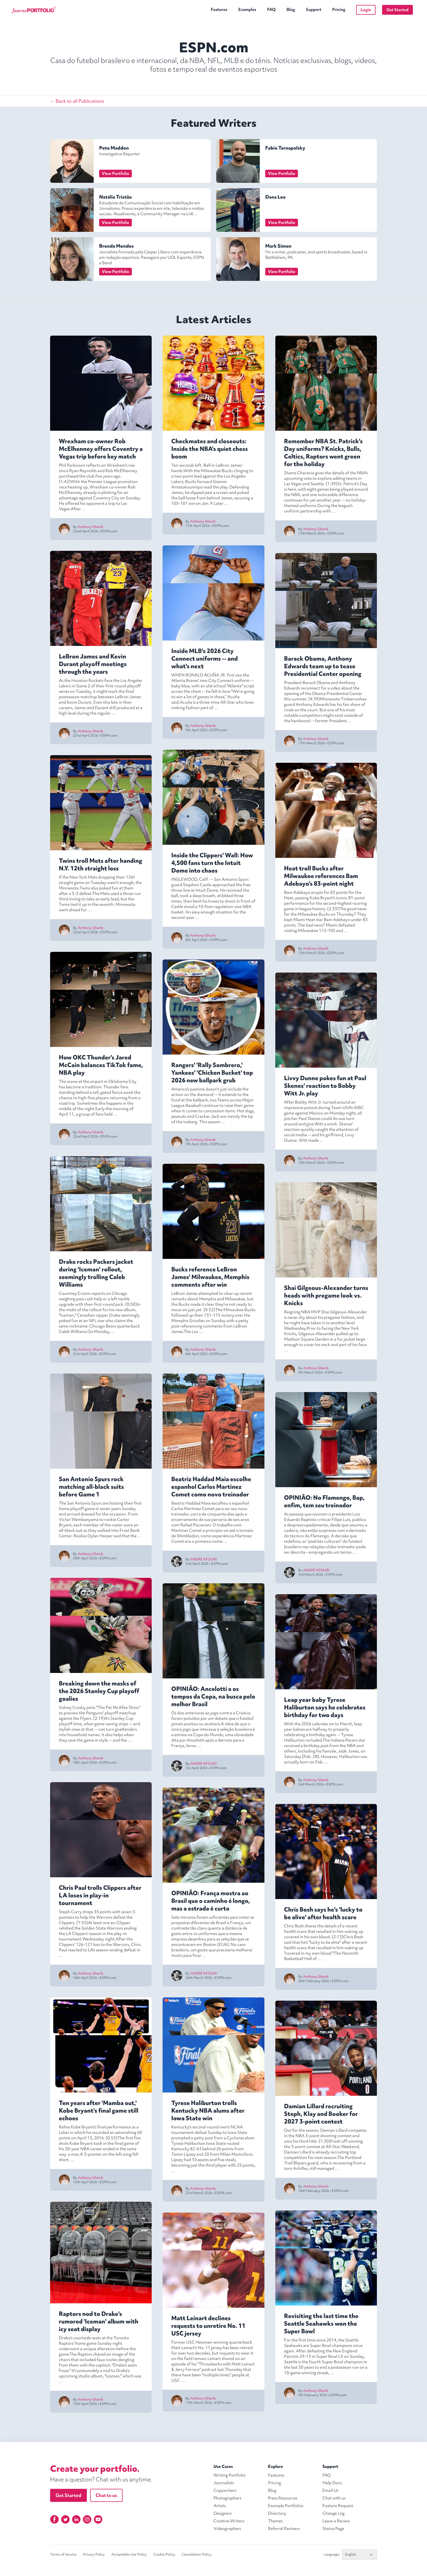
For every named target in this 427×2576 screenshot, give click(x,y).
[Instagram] (87, 2519)
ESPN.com (108, 531)
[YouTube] (98, 2519)
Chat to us (106, 2495)
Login (366, 10)
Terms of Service (63, 2554)
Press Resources (282, 2498)
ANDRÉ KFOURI (203, 1559)
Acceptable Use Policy (129, 2554)
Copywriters (224, 2490)
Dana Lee (275, 197)
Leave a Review (336, 2521)
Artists (219, 2505)
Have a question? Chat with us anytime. (101, 2479)
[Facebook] (54, 2519)
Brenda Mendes (116, 246)
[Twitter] (65, 2519)
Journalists (223, 2483)
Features (219, 9)
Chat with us (334, 2498)
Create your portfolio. (94, 2468)
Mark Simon (278, 246)
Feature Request (337, 2505)
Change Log (333, 2513)
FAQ (271, 9)
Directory (277, 2513)
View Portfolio (115, 173)
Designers (222, 2513)
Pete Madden (114, 148)
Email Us (330, 2490)
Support (313, 9)
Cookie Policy (164, 2554)
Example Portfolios (285, 2505)
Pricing (338, 9)
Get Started (397, 10)
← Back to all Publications (77, 101)
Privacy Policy (94, 2554)
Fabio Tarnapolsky (285, 148)
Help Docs (332, 2483)
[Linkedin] (76, 2519)
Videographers (227, 2528)
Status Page (333, 2528)
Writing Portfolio (229, 2475)
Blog (290, 9)
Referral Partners (284, 2528)
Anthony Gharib (90, 526)
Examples (247, 9)
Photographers (227, 2498)
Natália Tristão (115, 197)
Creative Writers (228, 2521)
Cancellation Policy (197, 2554)
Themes (275, 2521)
